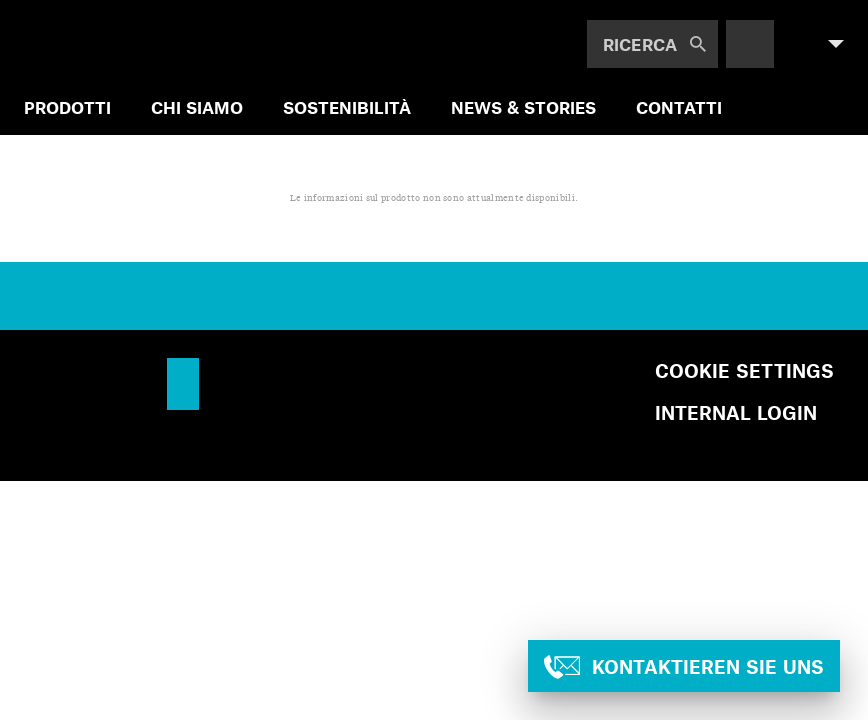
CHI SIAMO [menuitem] (197, 107)
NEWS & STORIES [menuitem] (523, 107)
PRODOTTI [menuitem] (67, 107)
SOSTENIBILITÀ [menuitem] (347, 107)
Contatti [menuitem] (679, 107)
